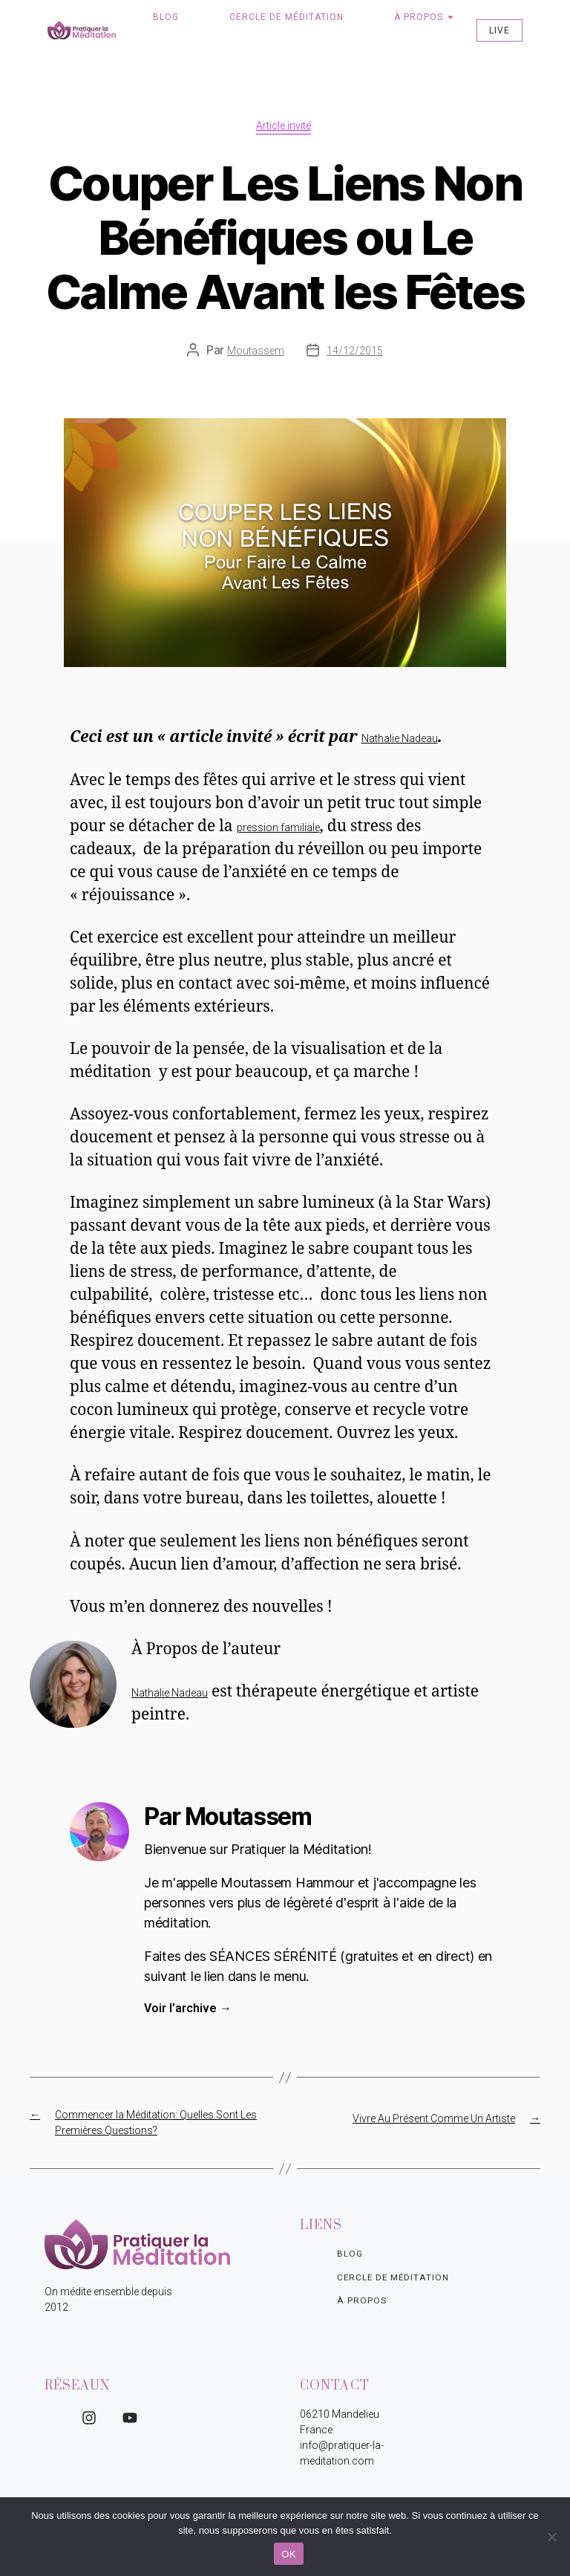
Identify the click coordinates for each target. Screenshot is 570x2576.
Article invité (285, 127)
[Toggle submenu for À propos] (449, 17)
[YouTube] (129, 2420)
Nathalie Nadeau (399, 741)
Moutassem (255, 353)
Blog (166, 17)
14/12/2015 (355, 353)
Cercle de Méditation (286, 17)
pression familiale (278, 829)
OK (288, 2554)
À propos (418, 17)
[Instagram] (89, 2420)
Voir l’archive (188, 2010)
